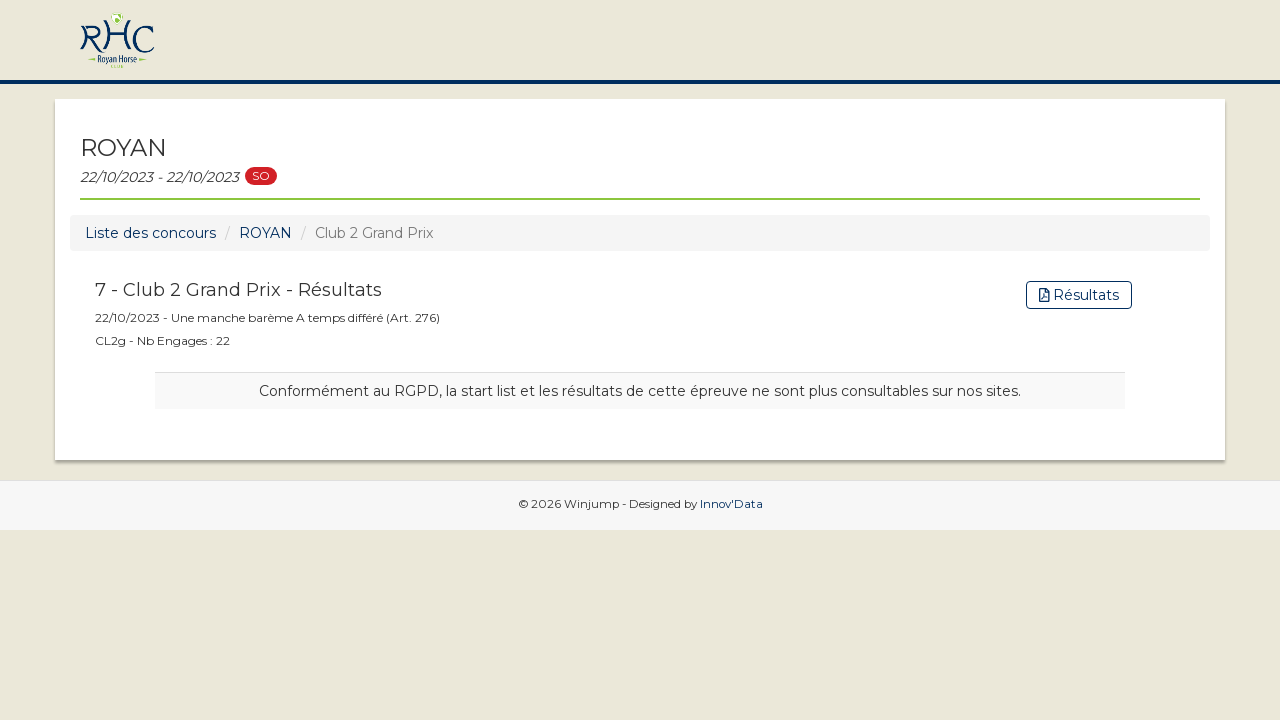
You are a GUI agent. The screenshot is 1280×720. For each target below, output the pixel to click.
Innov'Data (731, 504)
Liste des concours (150, 233)
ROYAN (265, 233)
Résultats (1079, 295)
